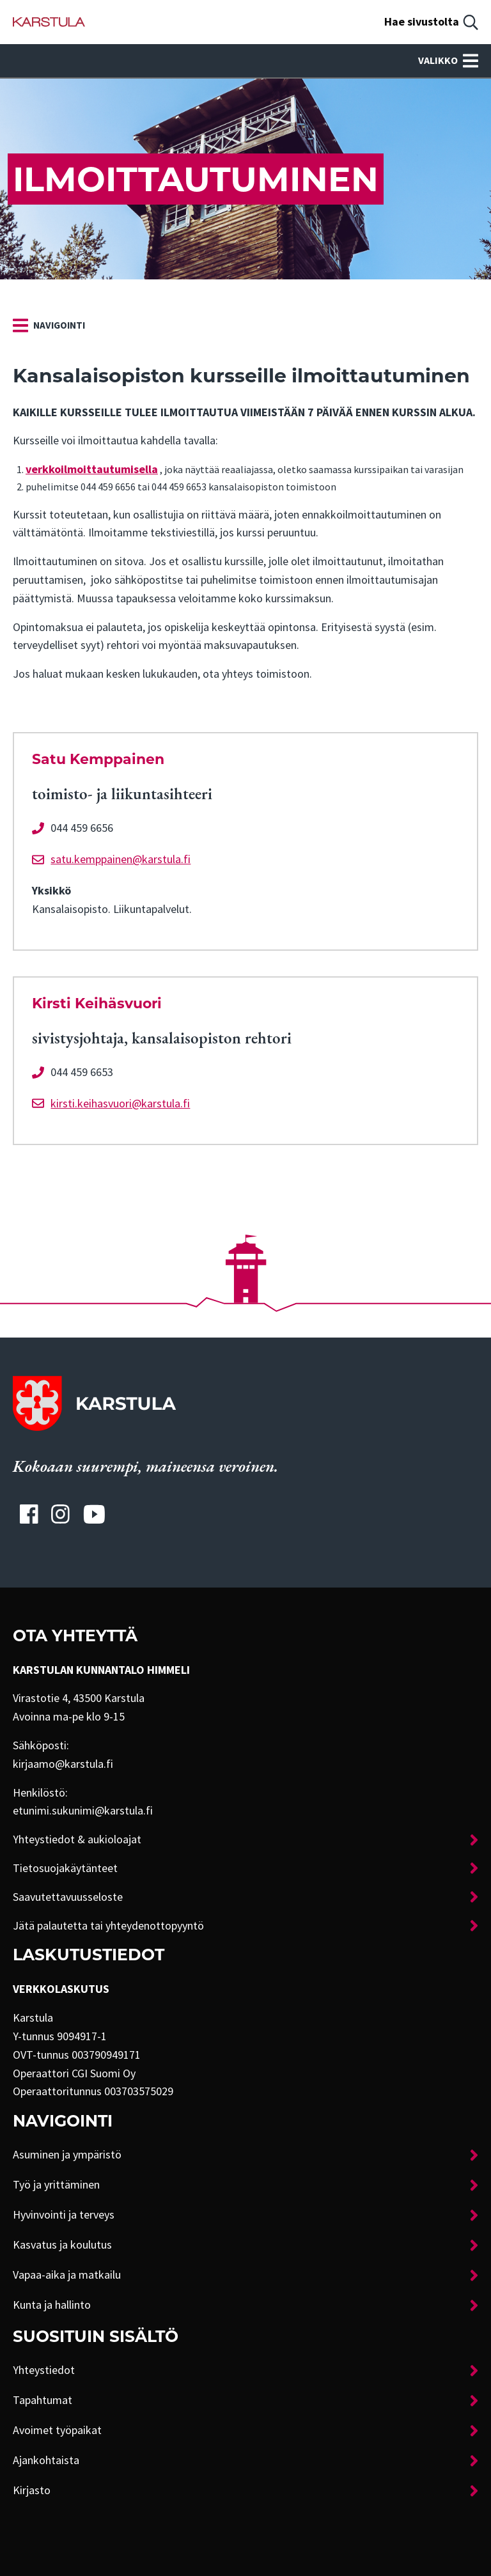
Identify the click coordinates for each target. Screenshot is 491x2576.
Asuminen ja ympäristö (67, 2154)
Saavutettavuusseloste (68, 1897)
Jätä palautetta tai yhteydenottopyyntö (108, 1925)
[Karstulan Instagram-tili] (60, 1514)
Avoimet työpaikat (57, 2430)
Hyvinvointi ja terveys (63, 2214)
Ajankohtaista (46, 2460)
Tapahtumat (42, 2400)
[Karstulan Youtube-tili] (94, 1514)
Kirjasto (32, 2490)
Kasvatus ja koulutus (62, 2244)
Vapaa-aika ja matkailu (67, 2275)
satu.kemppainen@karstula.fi (121, 859)
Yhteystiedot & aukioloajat (77, 1839)
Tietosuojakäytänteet (65, 1868)
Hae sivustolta (421, 21)
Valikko (448, 60)
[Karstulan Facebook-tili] (28, 1514)
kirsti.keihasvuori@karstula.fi (120, 1103)
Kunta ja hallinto (52, 2305)
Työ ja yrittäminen (56, 2184)
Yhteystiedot (44, 2370)
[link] (49, 325)
